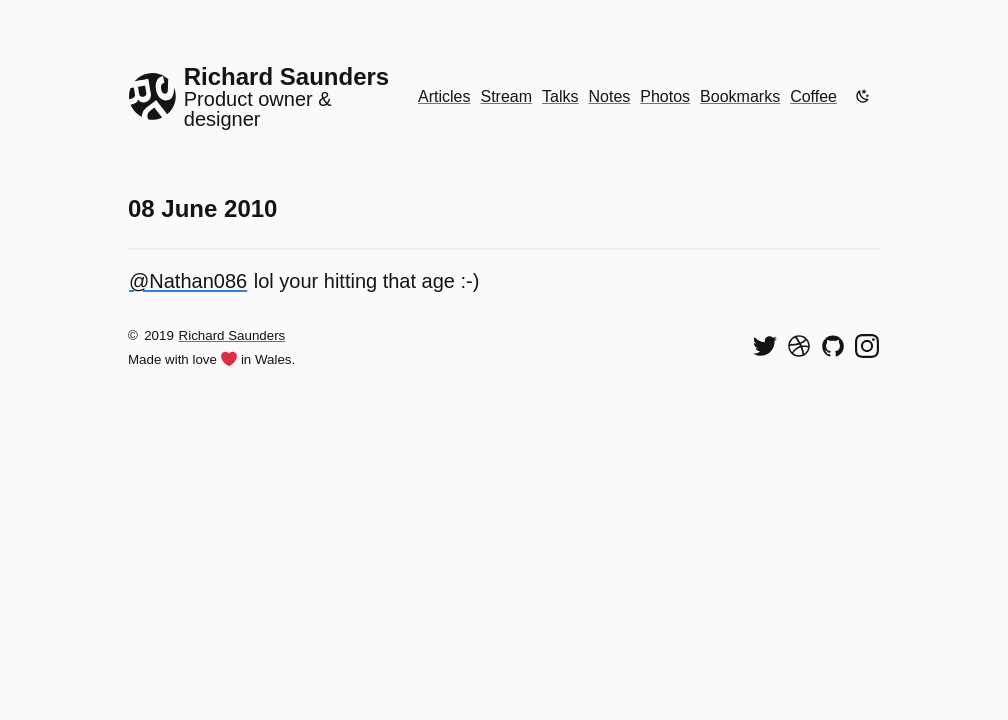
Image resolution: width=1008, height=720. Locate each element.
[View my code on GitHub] (833, 346)
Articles (444, 96)
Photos (665, 96)
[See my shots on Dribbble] (799, 346)
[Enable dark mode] (863, 96)
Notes (610, 96)
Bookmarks (740, 96)
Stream (506, 96)
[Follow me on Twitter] (765, 346)
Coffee (813, 96)
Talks (560, 96)
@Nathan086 (188, 281)
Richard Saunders (232, 335)
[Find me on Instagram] (867, 346)
